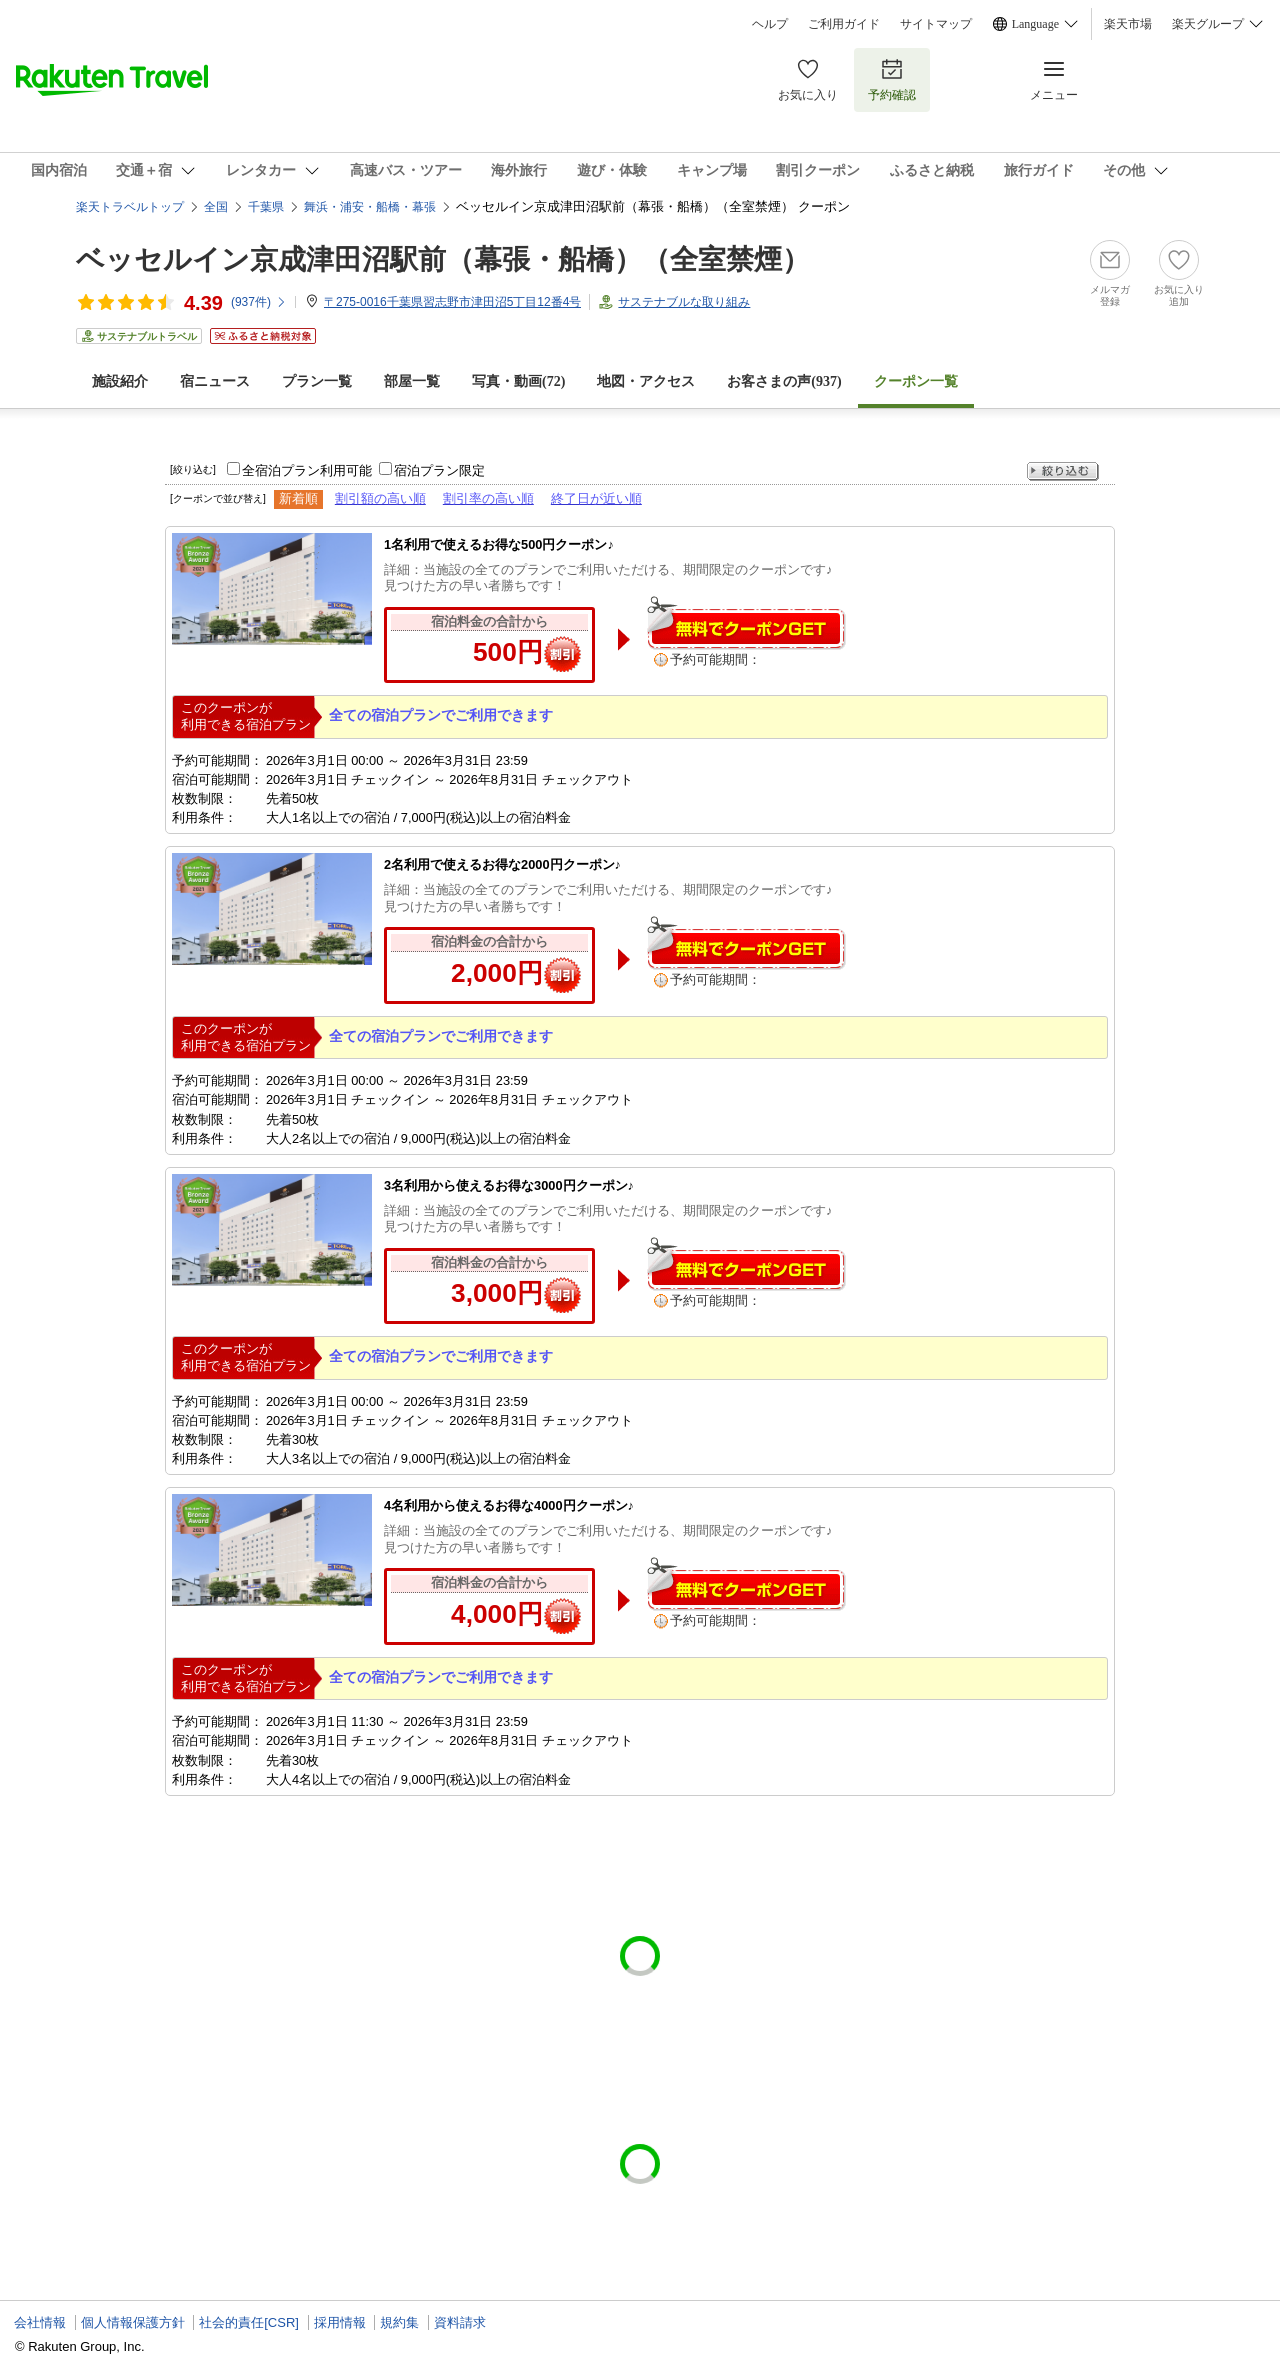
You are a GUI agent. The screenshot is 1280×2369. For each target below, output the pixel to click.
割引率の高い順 (488, 498)
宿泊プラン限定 (439, 470)
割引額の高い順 (380, 498)
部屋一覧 (412, 381)
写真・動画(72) (518, 381)
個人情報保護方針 (133, 2322)
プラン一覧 (317, 381)
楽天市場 (1128, 24)
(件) (259, 302)
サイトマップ (936, 24)
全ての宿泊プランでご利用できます (441, 715)
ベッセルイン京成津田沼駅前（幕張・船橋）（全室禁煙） (443, 259)
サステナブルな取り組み (684, 302)
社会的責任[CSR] (249, 2322)
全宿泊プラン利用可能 (307, 470)
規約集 (399, 2322)
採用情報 (340, 2322)
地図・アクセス (646, 381)
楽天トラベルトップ (130, 207)
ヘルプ (770, 24)
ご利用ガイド (844, 24)
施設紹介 (120, 381)
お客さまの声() (784, 381)
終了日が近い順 (596, 498)
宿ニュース (215, 381)
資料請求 (460, 2322)
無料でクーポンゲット (746, 622)
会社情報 (40, 2322)
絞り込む (1063, 471)
